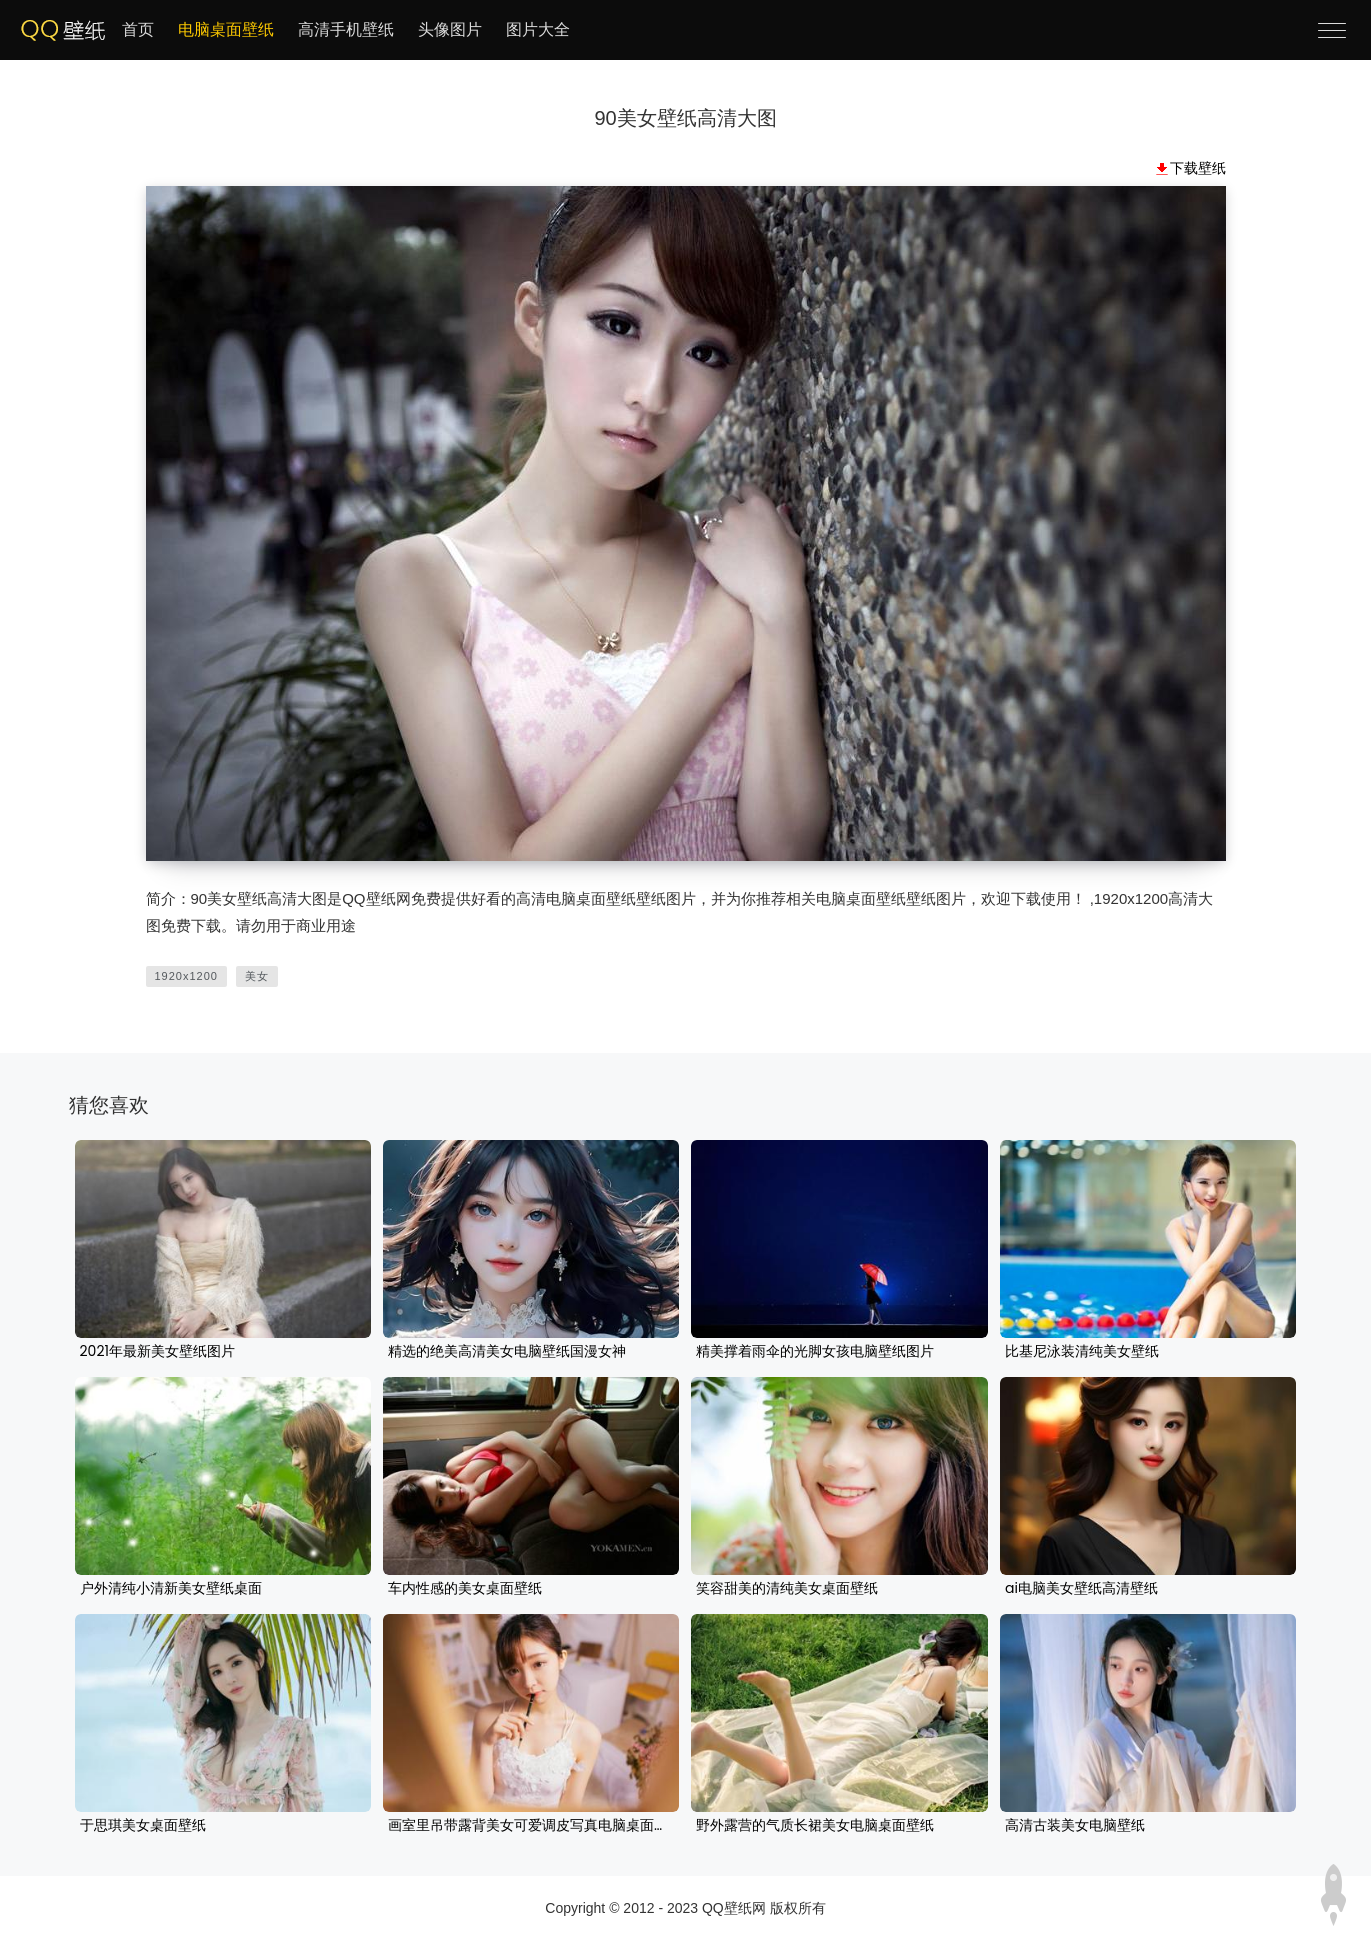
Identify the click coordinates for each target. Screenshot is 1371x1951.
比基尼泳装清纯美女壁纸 (1082, 1352)
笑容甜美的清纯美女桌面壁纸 (787, 1589)
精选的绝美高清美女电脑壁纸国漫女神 (507, 1352)
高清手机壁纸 (346, 29)
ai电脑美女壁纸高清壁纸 (1081, 1589)
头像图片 (450, 29)
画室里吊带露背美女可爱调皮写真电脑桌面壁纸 (531, 1826)
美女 (257, 976)
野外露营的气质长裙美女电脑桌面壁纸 (815, 1826)
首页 (138, 29)
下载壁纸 (1198, 168)
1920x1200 (186, 976)
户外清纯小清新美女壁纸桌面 (171, 1589)
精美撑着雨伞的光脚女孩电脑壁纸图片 (815, 1352)
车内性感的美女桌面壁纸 (465, 1589)
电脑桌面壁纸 (226, 29)
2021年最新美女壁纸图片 (157, 1352)
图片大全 (538, 29)
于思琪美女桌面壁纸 (143, 1826)
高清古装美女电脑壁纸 (1075, 1826)
